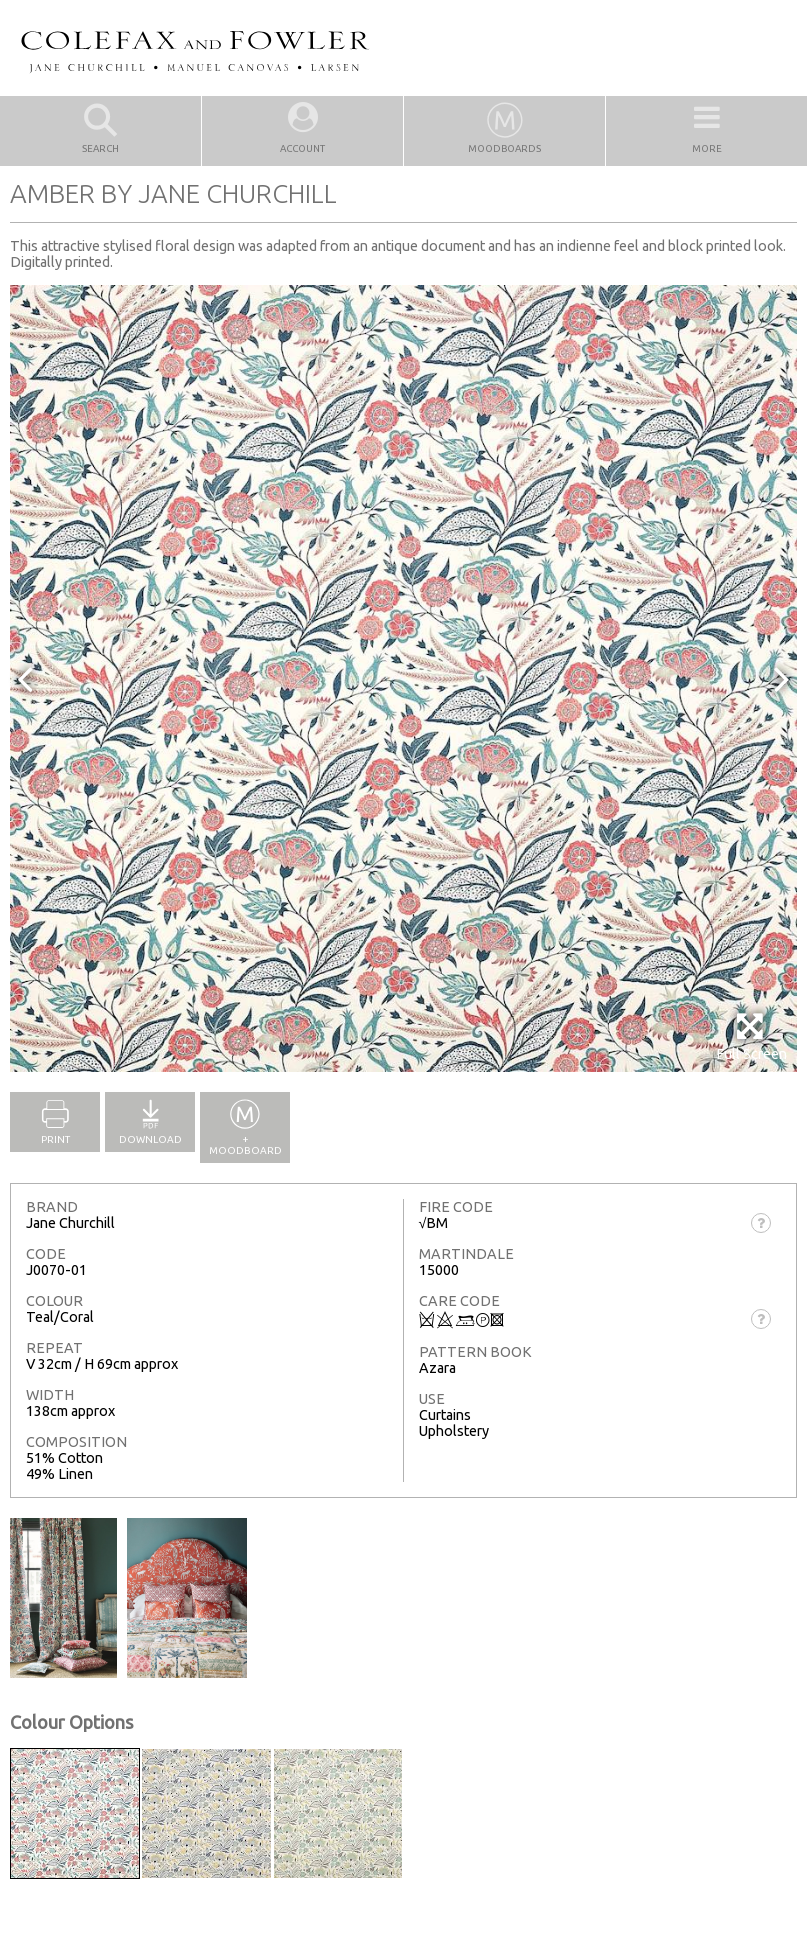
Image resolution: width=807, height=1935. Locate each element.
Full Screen (751, 1036)
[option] (403, 678)
